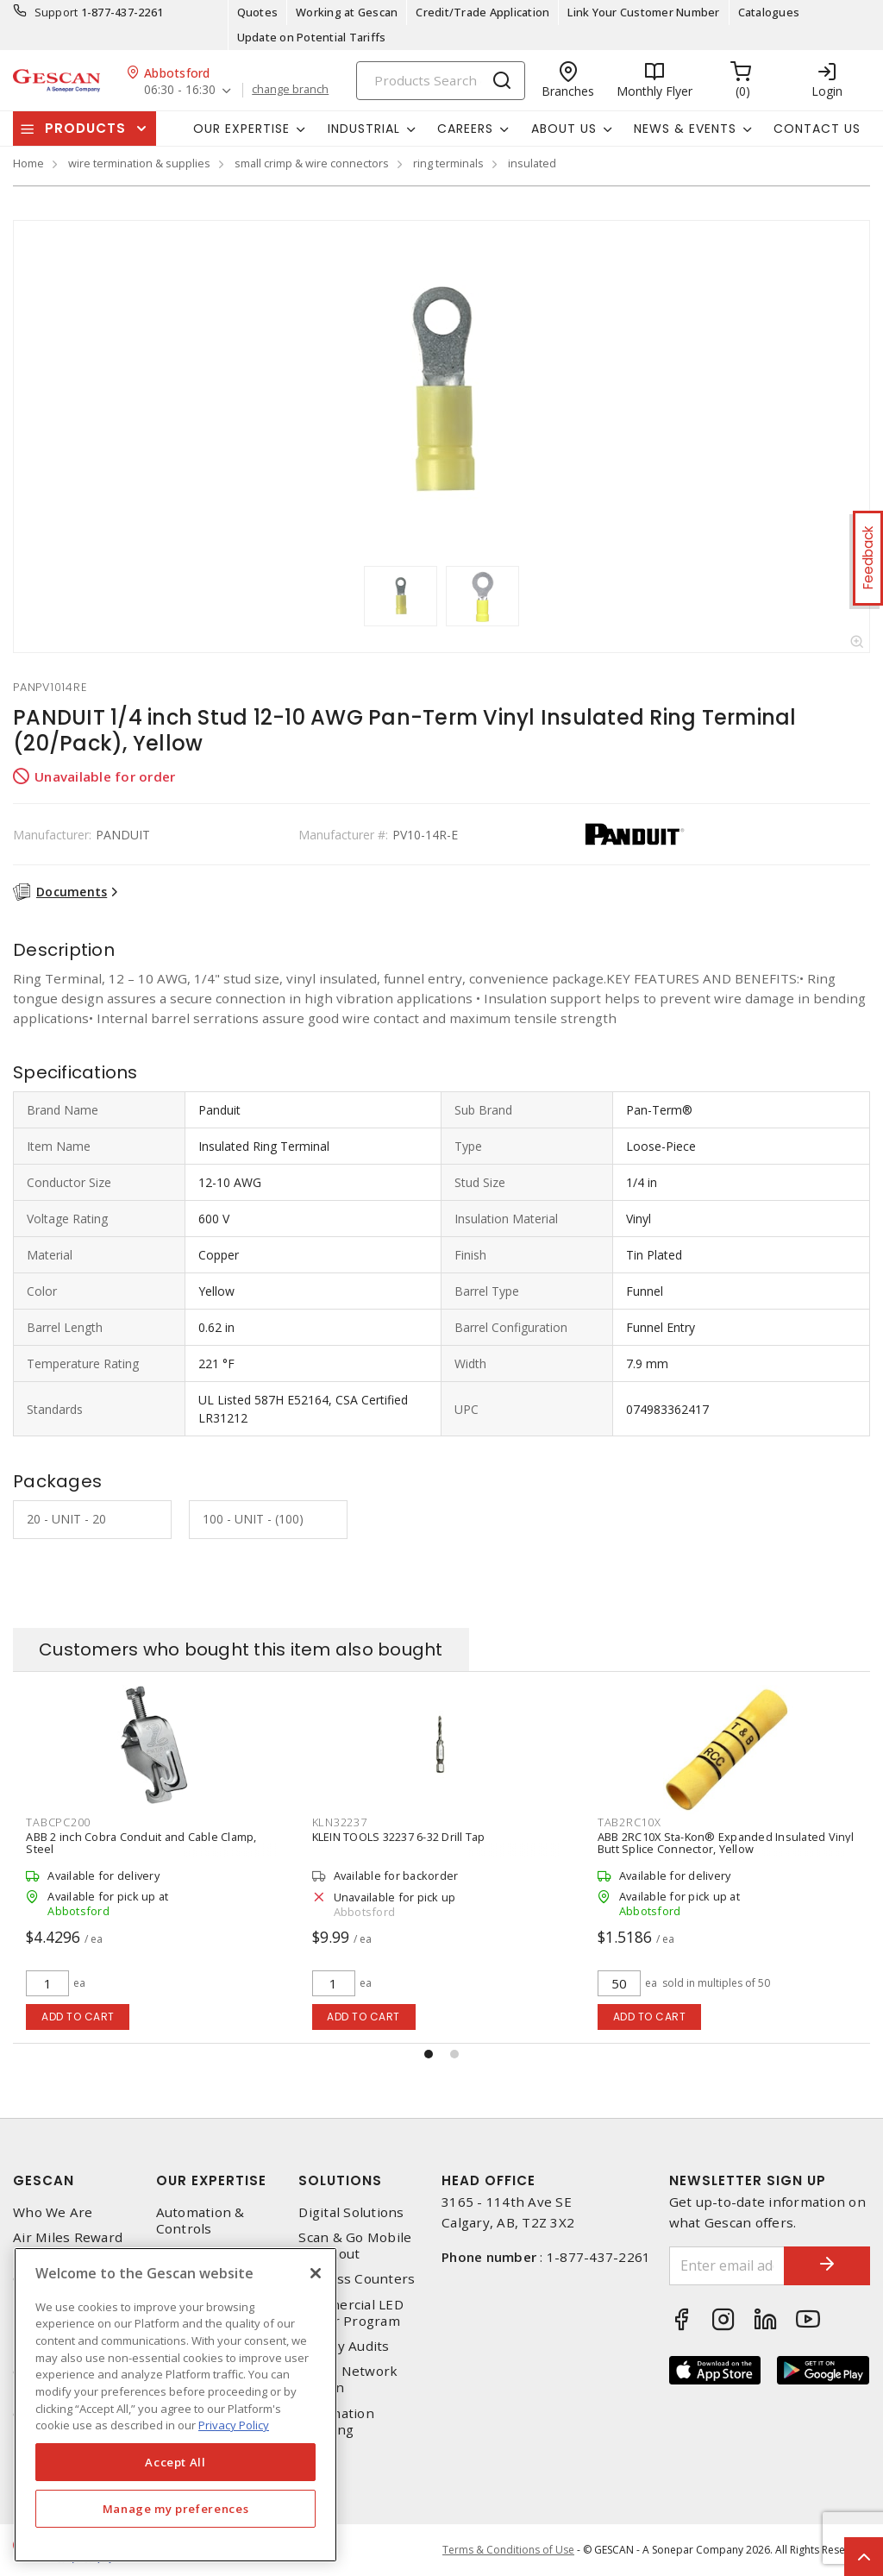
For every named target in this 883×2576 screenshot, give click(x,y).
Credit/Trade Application (482, 12)
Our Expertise (211, 2180)
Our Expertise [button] (241, 128)
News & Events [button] (685, 128)
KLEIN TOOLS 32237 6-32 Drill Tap (398, 1836)
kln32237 (339, 1822)
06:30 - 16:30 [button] (180, 90)
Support (56, 12)
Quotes (258, 12)
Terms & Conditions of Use (508, 2549)
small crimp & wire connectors (312, 163)
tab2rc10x (629, 1822)
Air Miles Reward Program (67, 2245)
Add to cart (78, 2016)
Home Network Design (348, 2379)
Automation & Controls (200, 2220)
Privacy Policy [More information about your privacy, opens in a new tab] (233, 2425)
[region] (175, 2404)
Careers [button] (465, 128)
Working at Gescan (347, 12)
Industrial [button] (364, 128)
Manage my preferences (176, 2508)
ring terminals (448, 163)
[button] (428, 2054)
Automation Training (336, 2421)
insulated (532, 163)
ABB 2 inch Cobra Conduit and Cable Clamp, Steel (141, 1843)
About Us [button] (564, 128)
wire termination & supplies (139, 163)
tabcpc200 (58, 1822)
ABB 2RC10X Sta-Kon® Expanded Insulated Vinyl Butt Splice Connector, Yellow (726, 1843)
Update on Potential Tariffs (311, 37)
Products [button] (85, 128)
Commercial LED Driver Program (351, 2312)
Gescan (43, 2180)
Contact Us (817, 128)
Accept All (175, 2462)
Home (28, 163)
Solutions (340, 2180)
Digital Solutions (351, 2212)
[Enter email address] (727, 2265)
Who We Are (53, 2212)
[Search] (440, 80)
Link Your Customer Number (643, 12)
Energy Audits (343, 2346)
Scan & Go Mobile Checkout (354, 2245)
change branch (290, 90)
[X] (316, 2273)
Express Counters (356, 2279)
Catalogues (769, 12)
